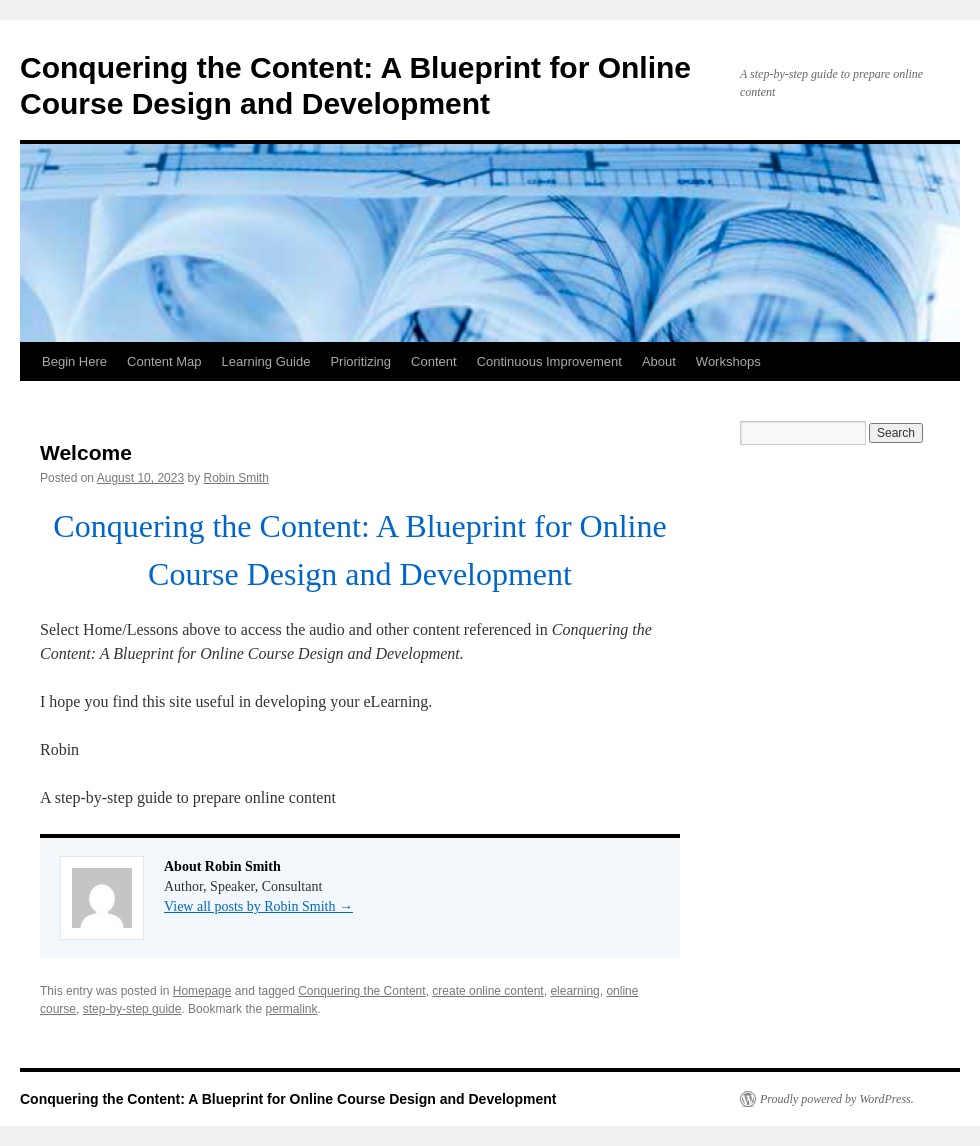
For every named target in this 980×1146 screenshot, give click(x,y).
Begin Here (74, 361)
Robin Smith (236, 478)
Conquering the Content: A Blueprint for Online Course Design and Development (288, 1099)
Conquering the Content (361, 991)
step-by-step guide (132, 1009)
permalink (291, 1009)
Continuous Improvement (549, 361)
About (659, 361)
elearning (574, 991)
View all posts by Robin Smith (258, 906)
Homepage (202, 991)
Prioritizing (360, 361)
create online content (487, 991)
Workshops (728, 361)
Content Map (164, 361)
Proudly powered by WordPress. (837, 1099)
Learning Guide (265, 361)
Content (434, 361)
